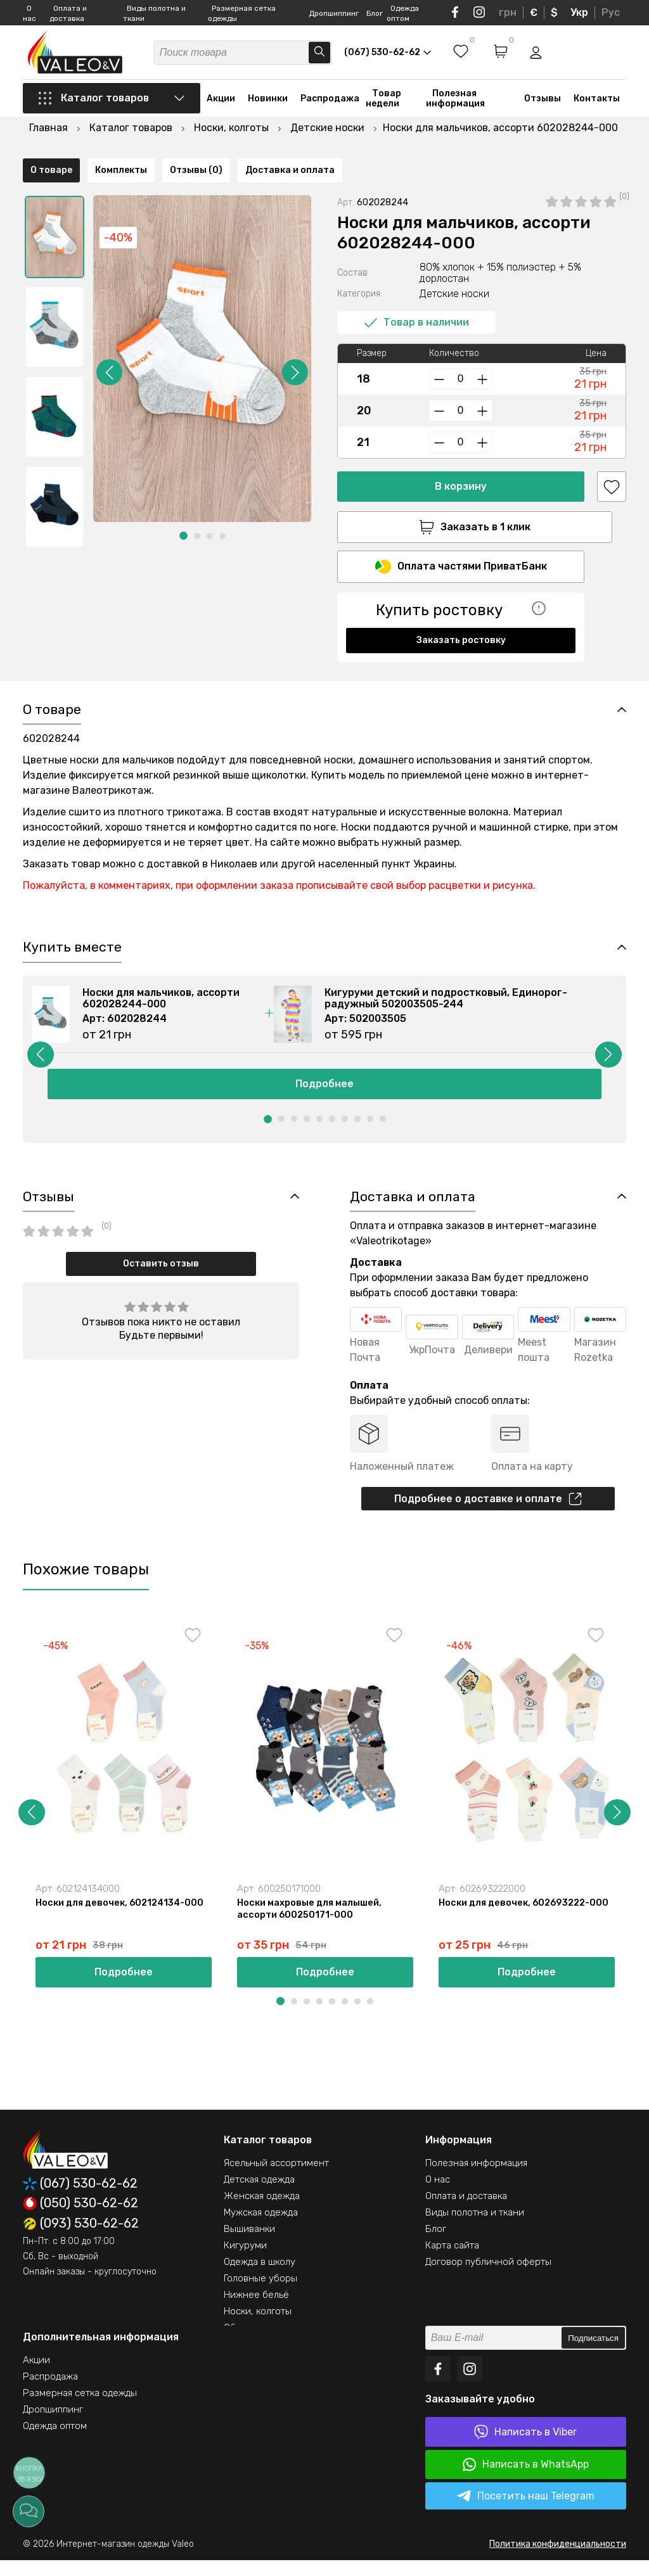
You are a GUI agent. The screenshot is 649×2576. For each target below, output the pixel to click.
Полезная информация (455, 102)
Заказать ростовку (461, 609)
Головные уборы (260, 2294)
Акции (221, 103)
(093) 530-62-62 (81, 2240)
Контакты (597, 103)
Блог (374, 13)
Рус (610, 12)
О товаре (51, 656)
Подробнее (324, 1093)
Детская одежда (259, 2195)
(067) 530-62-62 (80, 2199)
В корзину (461, 454)
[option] (54, 204)
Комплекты (121, 656)
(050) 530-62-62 (80, 2219)
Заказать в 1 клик (461, 494)
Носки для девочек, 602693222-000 (518, 1923)
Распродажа (329, 103)
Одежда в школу (259, 2277)
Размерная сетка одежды (80, 2408)
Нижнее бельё (256, 2310)
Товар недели (383, 102)
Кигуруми (245, 2261)
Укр (579, 12)
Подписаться (593, 2354)
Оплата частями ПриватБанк (461, 536)
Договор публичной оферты (488, 2277)
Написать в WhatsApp (526, 2480)
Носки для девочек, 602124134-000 (123, 1917)
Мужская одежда (261, 2228)
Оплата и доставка (466, 2211)
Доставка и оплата (290, 656)
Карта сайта (452, 2261)
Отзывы (542, 103)
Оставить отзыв (161, 1275)
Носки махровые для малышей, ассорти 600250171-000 (311, 1923)
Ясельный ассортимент (276, 2178)
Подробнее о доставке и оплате (488, 1511)
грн (508, 12)
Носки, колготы (258, 2327)
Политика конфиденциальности (557, 2559)
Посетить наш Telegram (525, 2512)
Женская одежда (262, 2211)
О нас (437, 2195)
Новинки (268, 103)
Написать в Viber (525, 2447)
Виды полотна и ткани (474, 2228)
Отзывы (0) (196, 656)
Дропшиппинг (334, 13)
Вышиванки (249, 2244)
